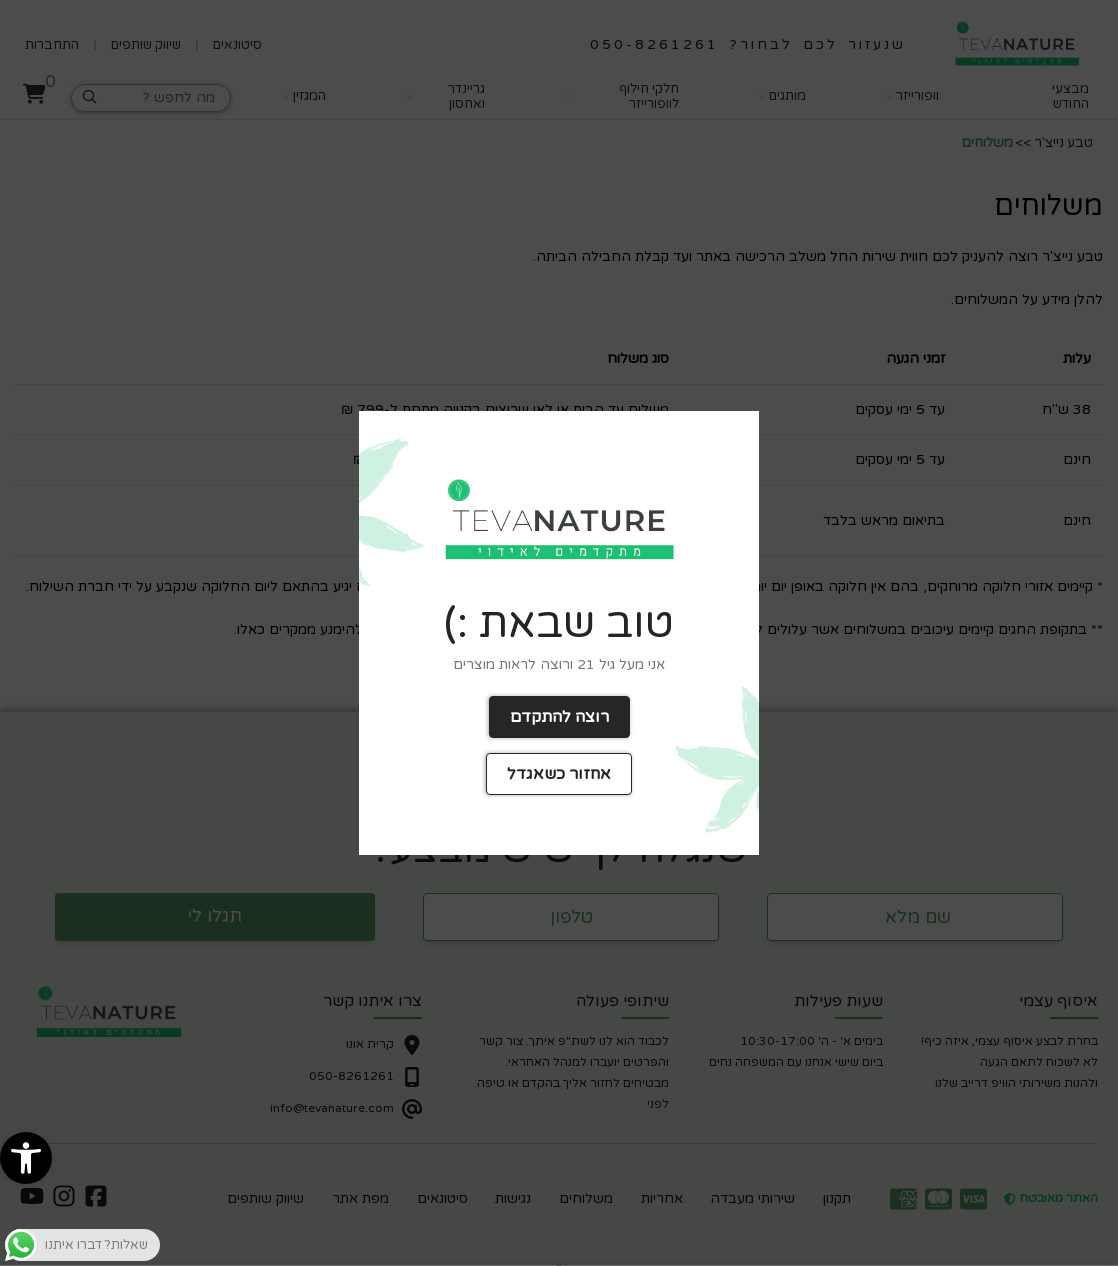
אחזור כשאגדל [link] (559, 774)
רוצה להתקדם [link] (559, 717)
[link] (26, 1158)
